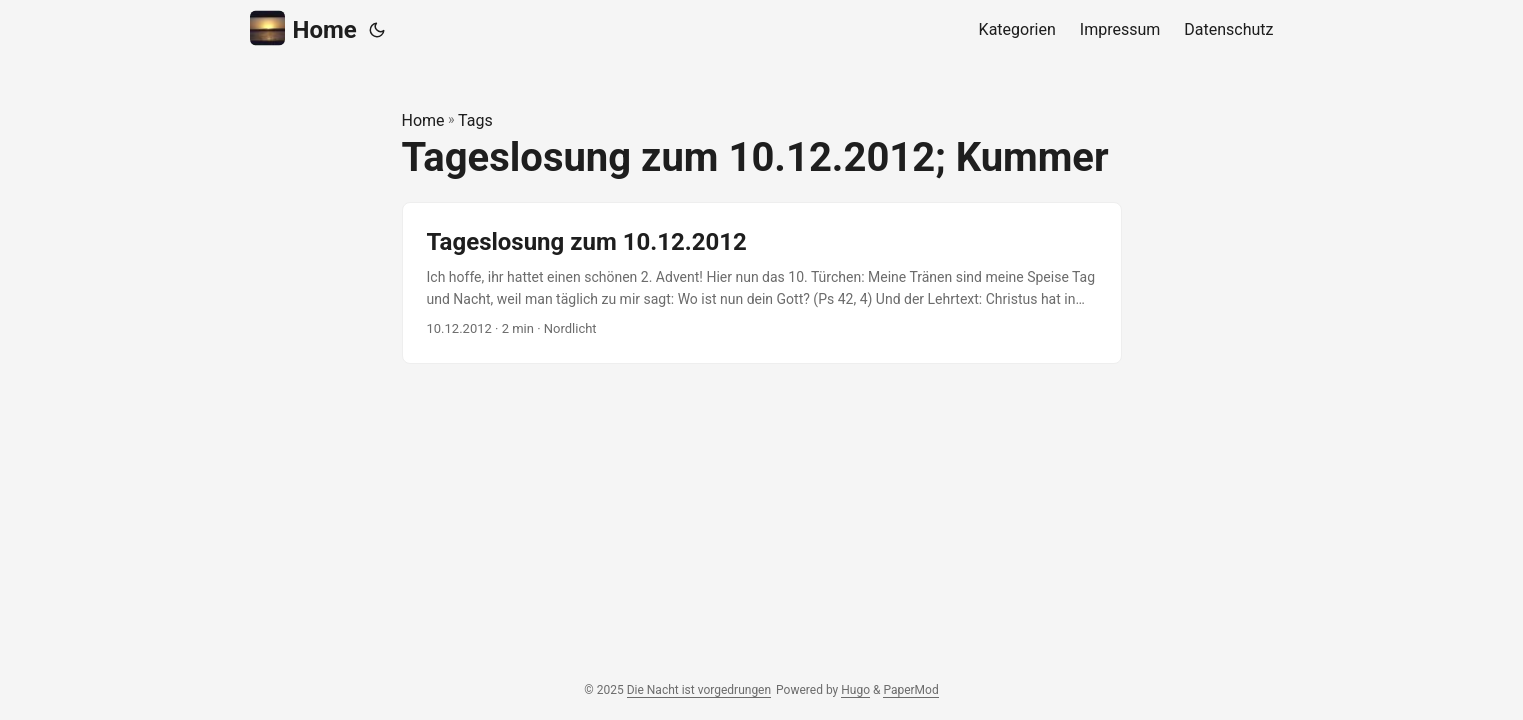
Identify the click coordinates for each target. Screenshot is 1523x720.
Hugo (855, 690)
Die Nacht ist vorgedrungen (699, 690)
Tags (475, 120)
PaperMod (910, 690)
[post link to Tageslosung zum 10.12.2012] (762, 283)
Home (303, 28)
